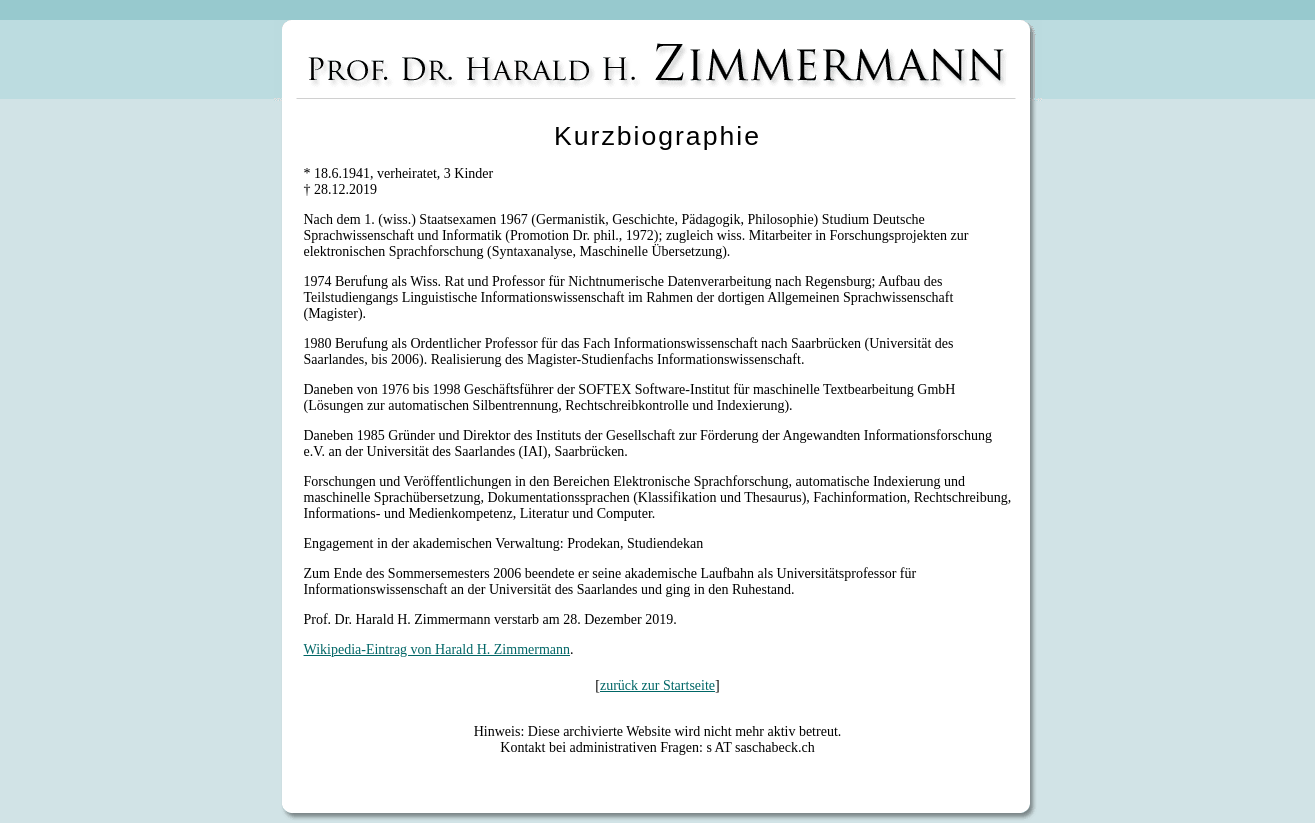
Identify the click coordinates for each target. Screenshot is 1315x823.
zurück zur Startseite (657, 685)
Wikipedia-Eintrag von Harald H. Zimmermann (437, 649)
